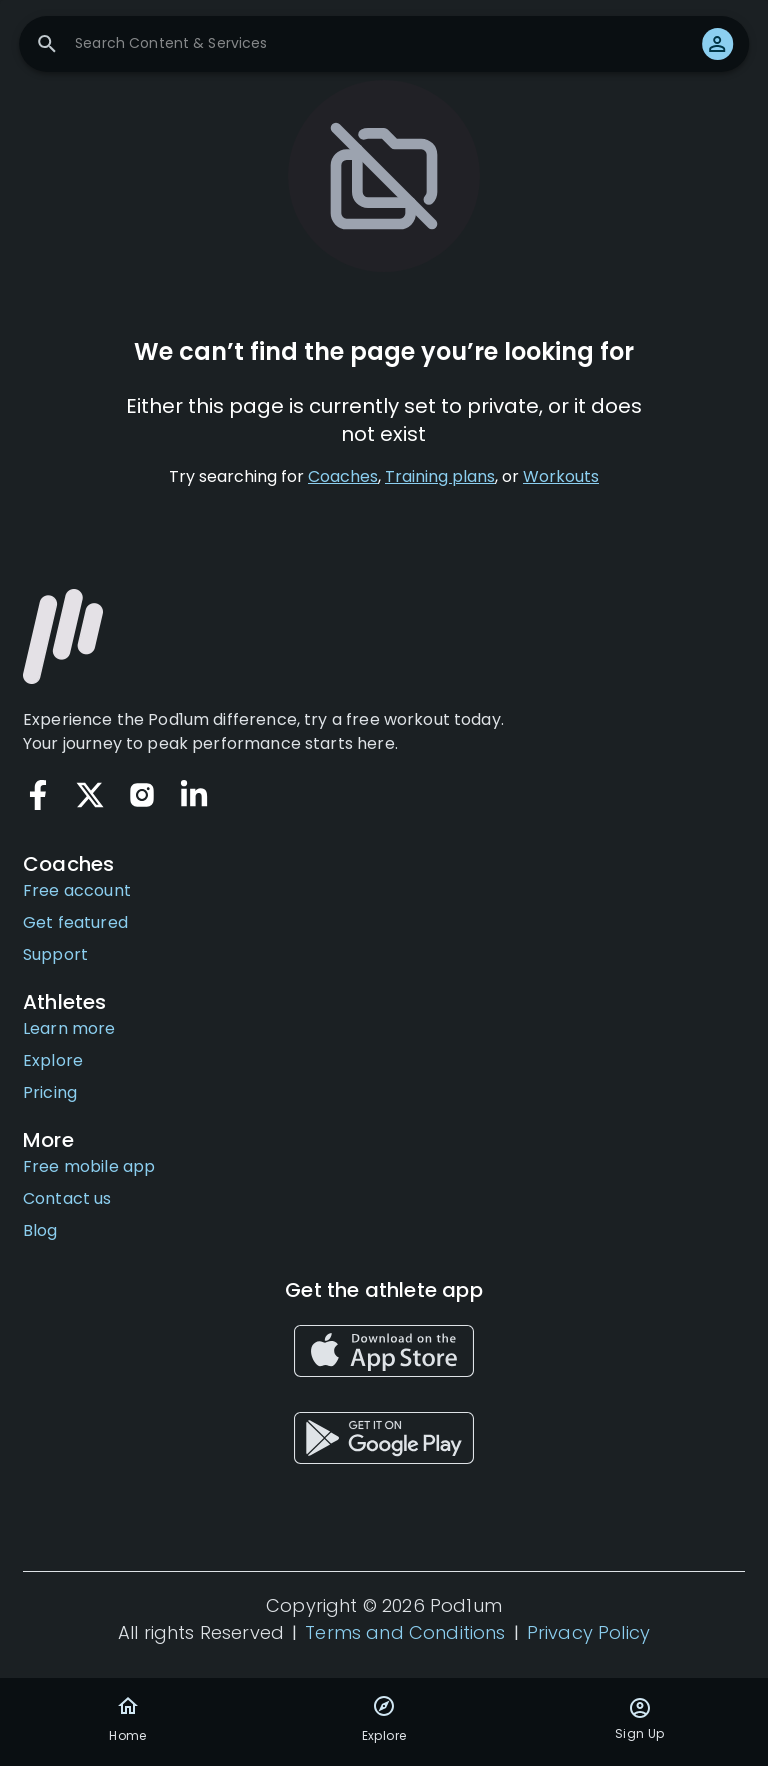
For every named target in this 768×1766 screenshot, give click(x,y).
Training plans (440, 476)
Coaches (343, 476)
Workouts (561, 476)
